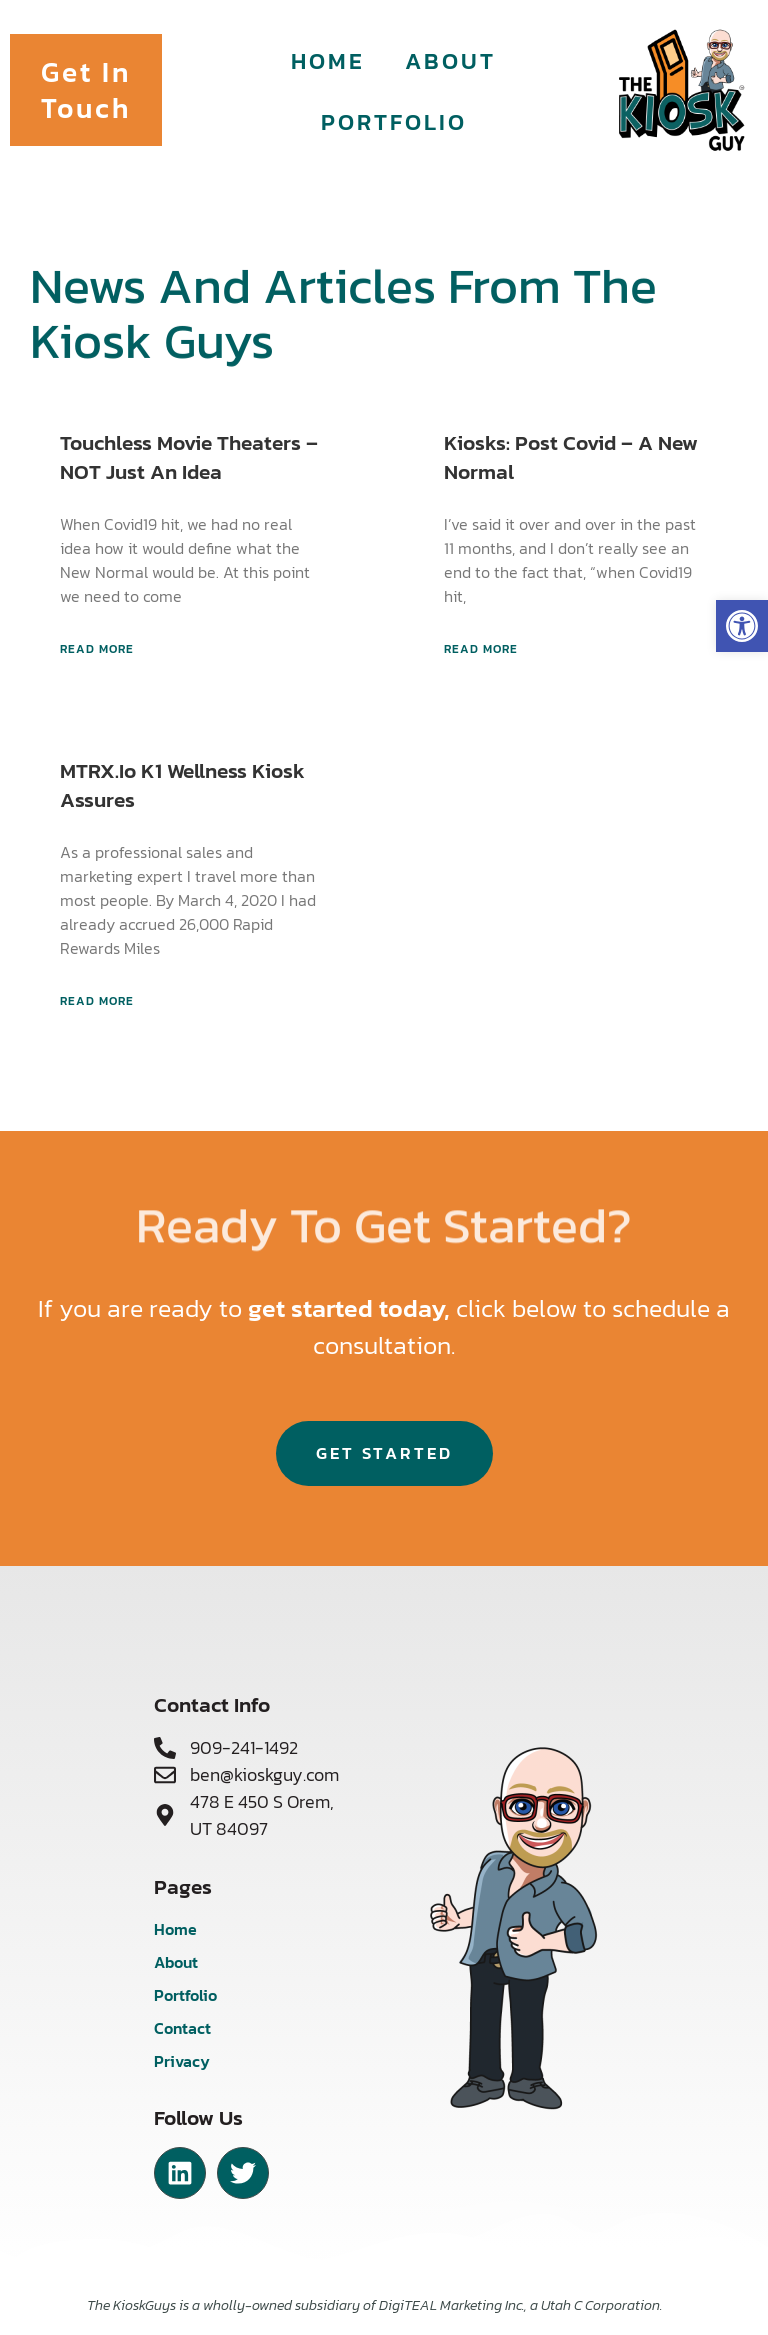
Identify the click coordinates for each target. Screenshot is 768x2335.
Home (328, 60)
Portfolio (394, 121)
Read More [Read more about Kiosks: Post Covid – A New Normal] (481, 649)
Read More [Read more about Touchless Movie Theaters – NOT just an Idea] (97, 649)
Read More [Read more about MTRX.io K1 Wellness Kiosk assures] (97, 1001)
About (450, 60)
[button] (742, 626)
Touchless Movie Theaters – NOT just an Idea (189, 457)
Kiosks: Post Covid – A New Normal (571, 457)
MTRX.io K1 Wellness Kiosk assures (182, 785)
